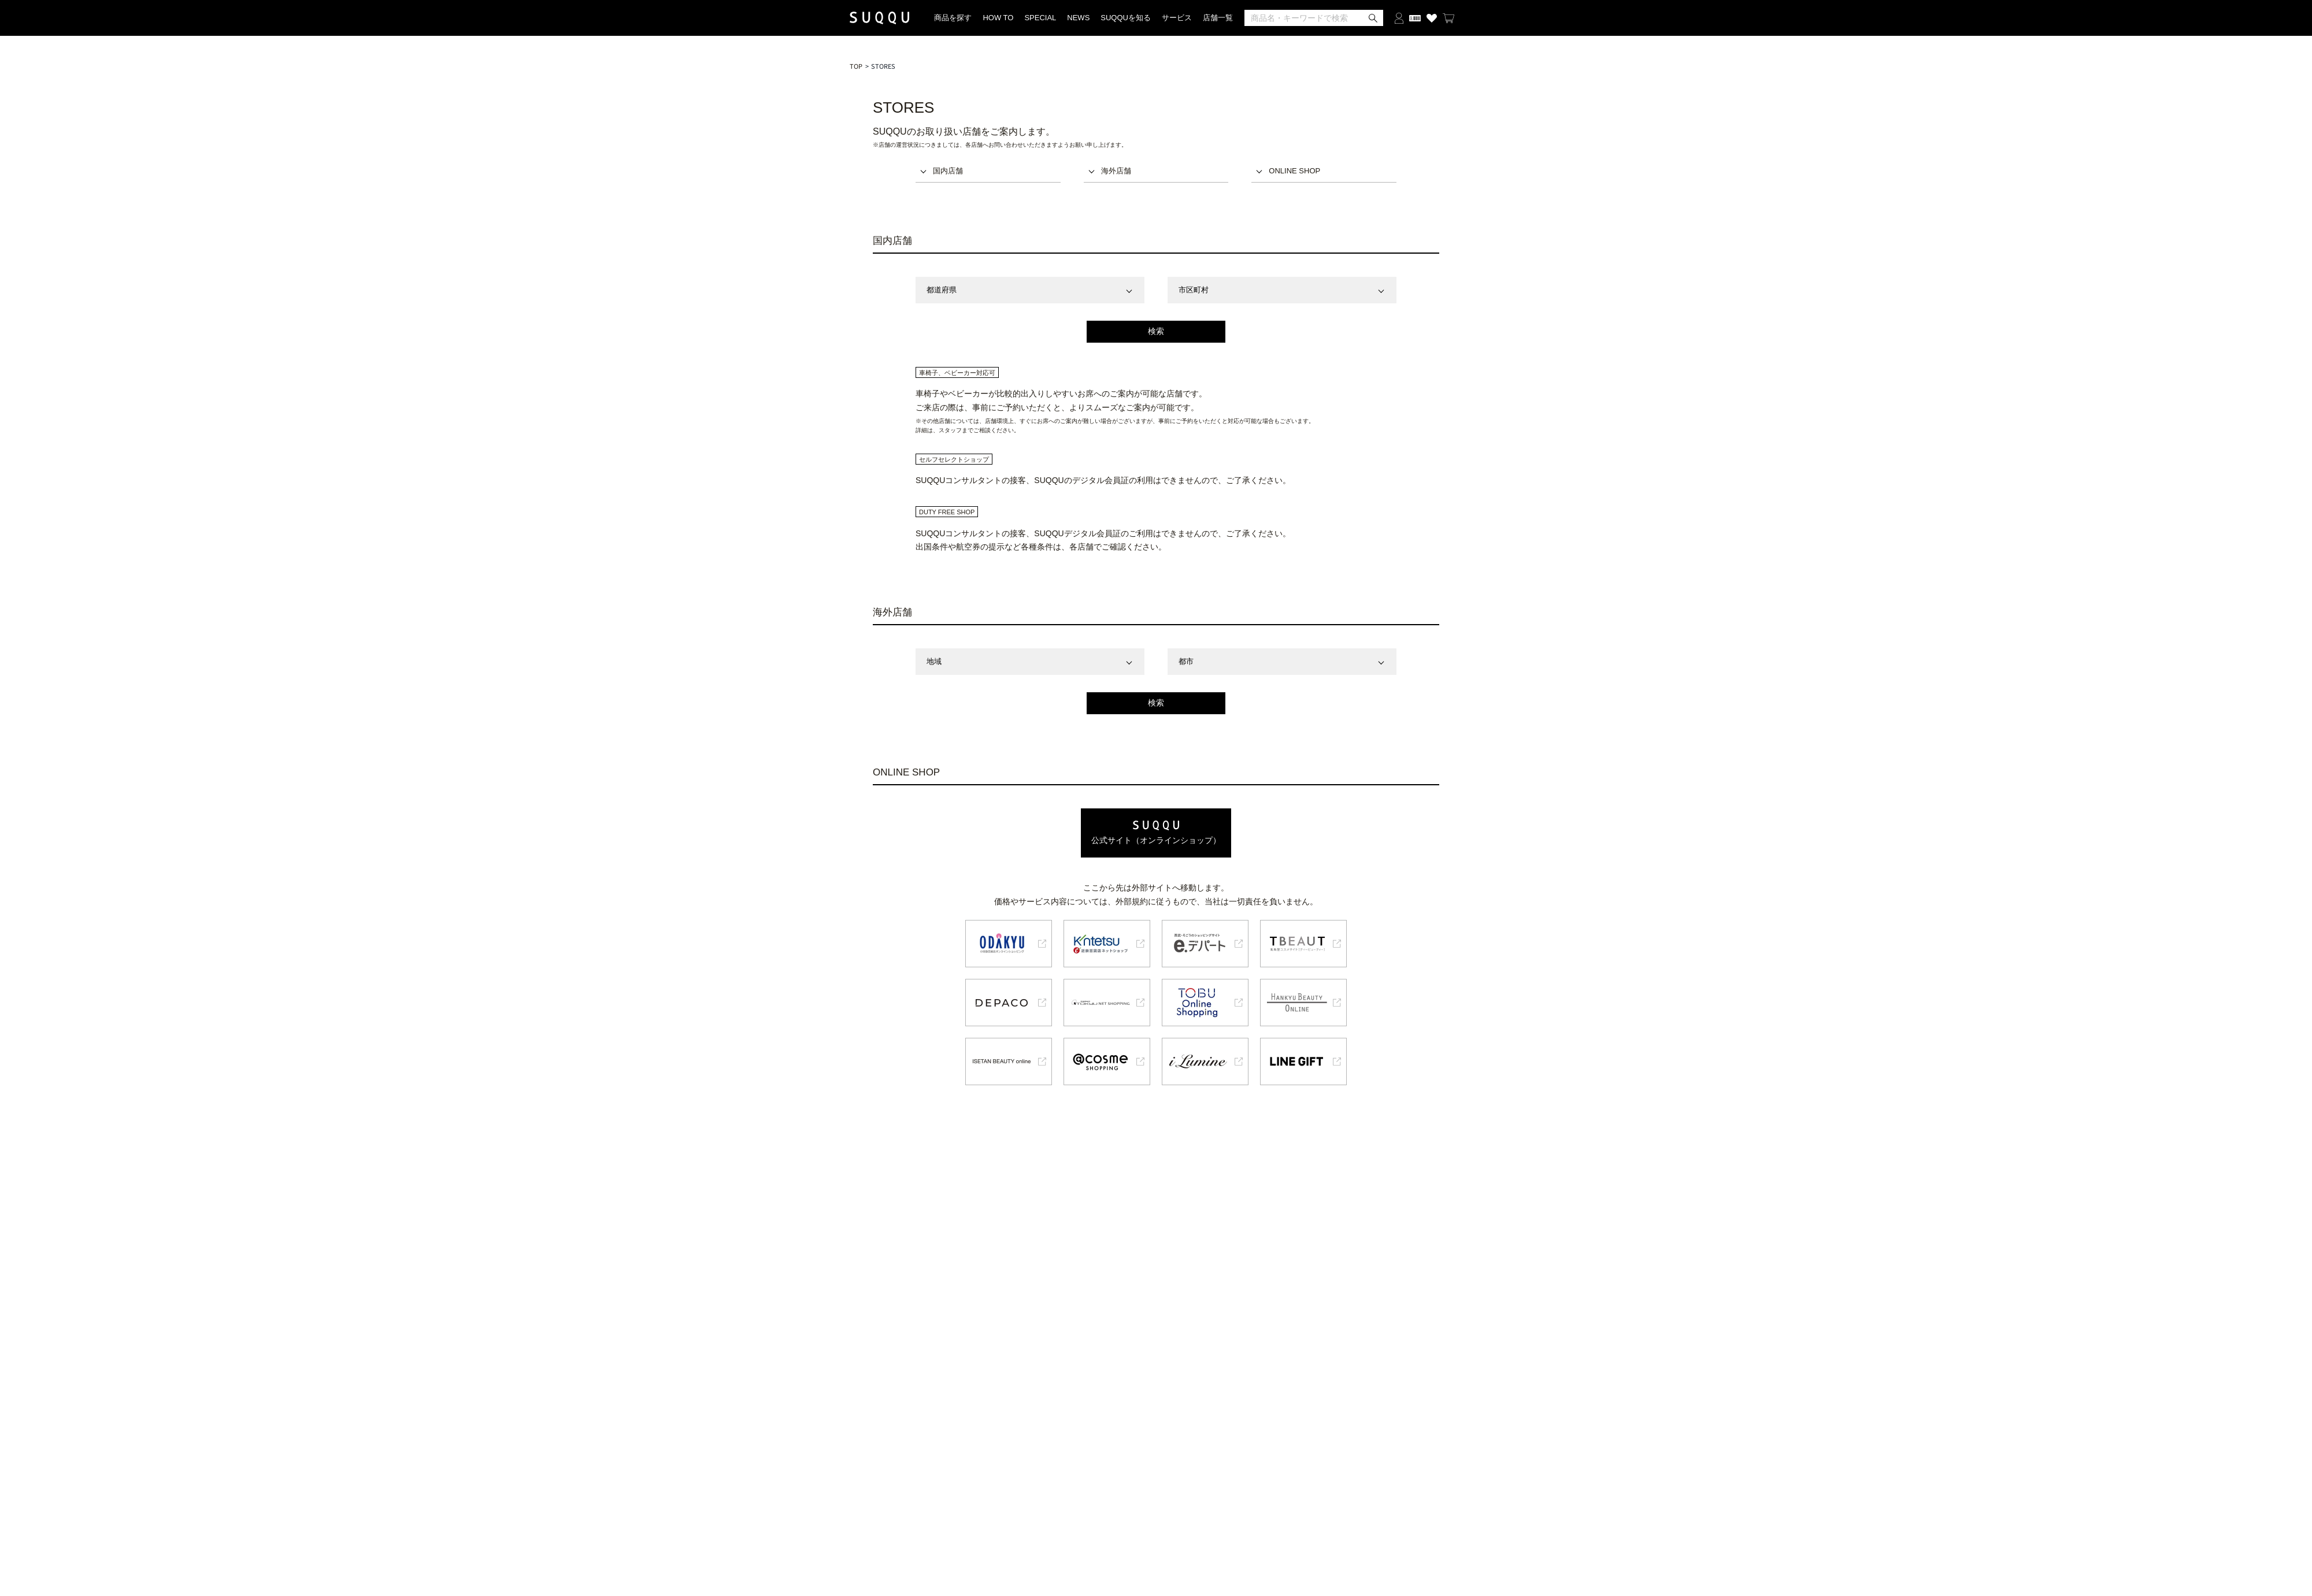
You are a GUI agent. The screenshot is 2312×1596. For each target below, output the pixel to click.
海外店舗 (1116, 170)
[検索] (1313, 18)
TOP (856, 65)
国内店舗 (948, 170)
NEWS (1078, 17)
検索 (1156, 331)
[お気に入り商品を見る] (1432, 18)
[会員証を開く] (1415, 18)
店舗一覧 (1218, 17)
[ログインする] (1399, 18)
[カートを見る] (1448, 18)
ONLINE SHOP (1294, 170)
